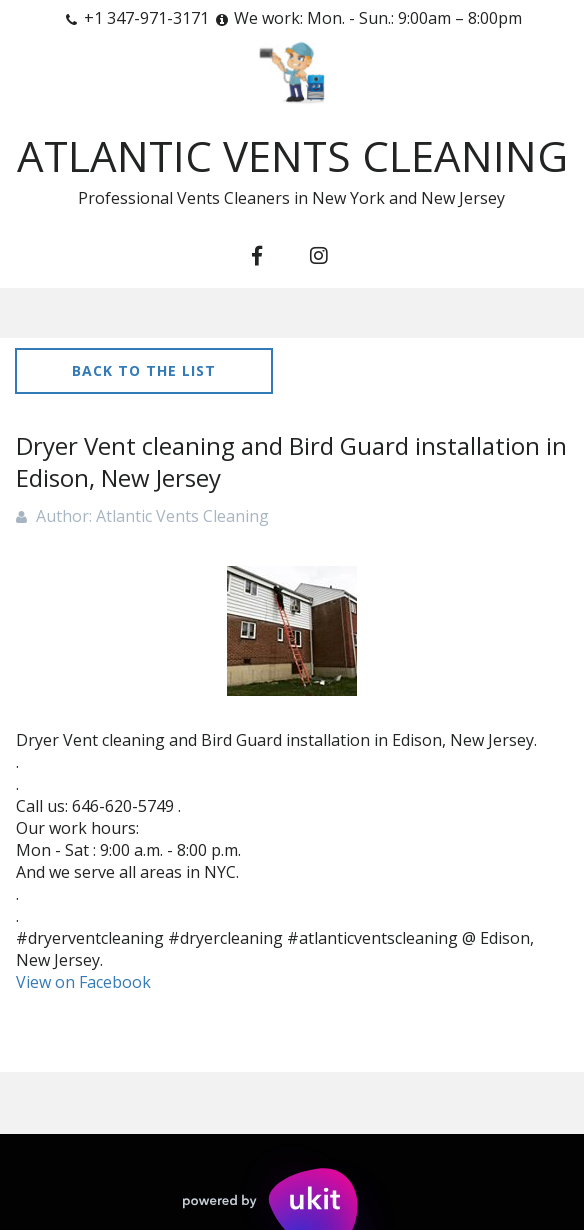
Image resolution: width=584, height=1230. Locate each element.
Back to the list (144, 370)
